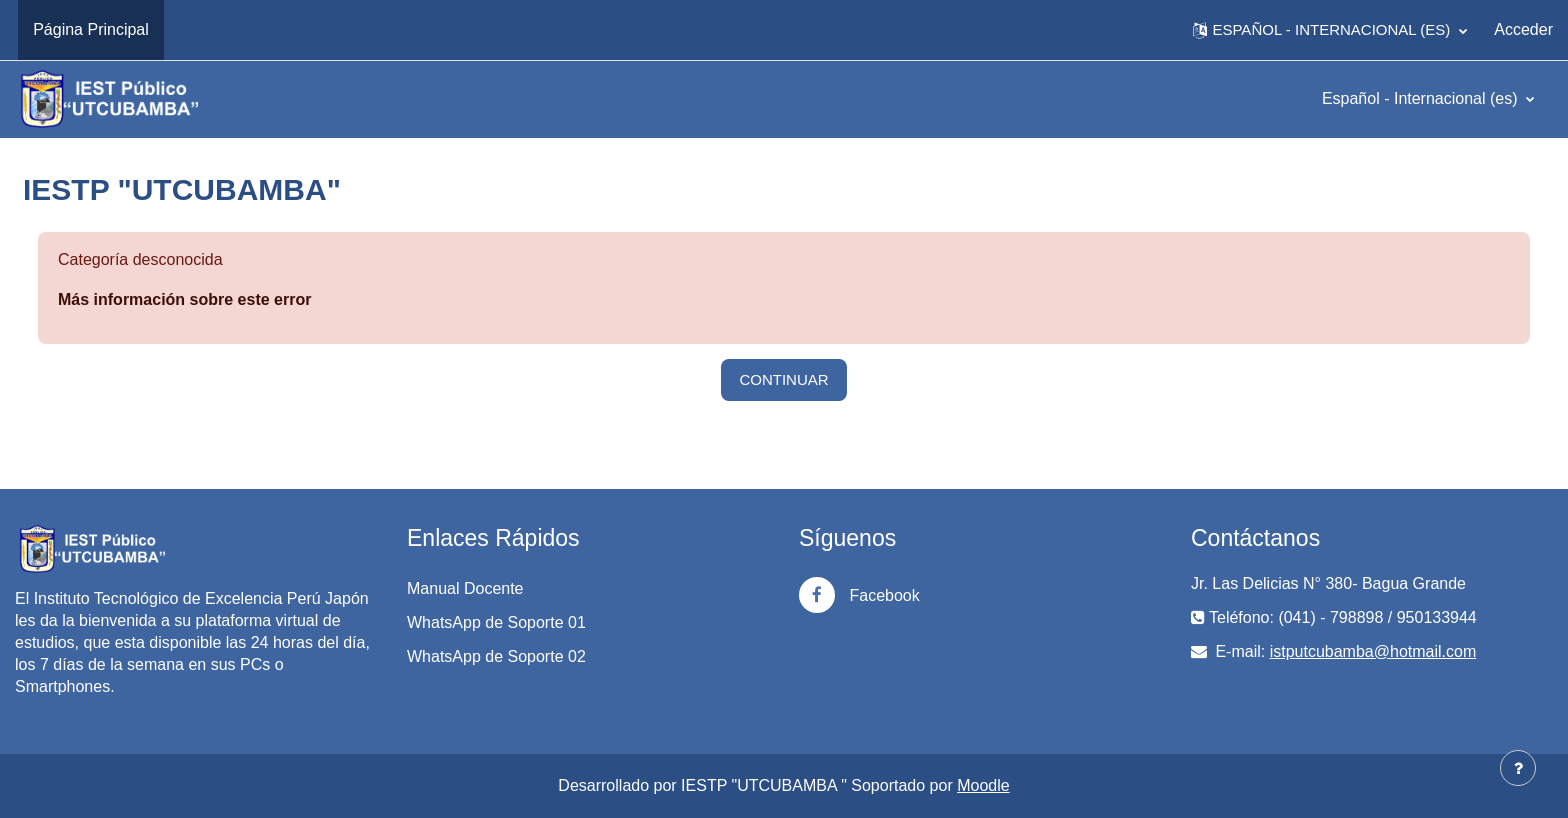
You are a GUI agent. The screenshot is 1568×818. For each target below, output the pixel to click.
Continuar (783, 379)
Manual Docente (465, 588)
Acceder (1523, 29)
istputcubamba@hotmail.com (1373, 651)
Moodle (983, 785)
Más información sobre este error (184, 299)
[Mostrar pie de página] (1518, 768)
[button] (1330, 30)
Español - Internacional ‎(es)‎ (1422, 98)
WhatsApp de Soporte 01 (496, 622)
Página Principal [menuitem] (91, 29)
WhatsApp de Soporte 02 (496, 656)
